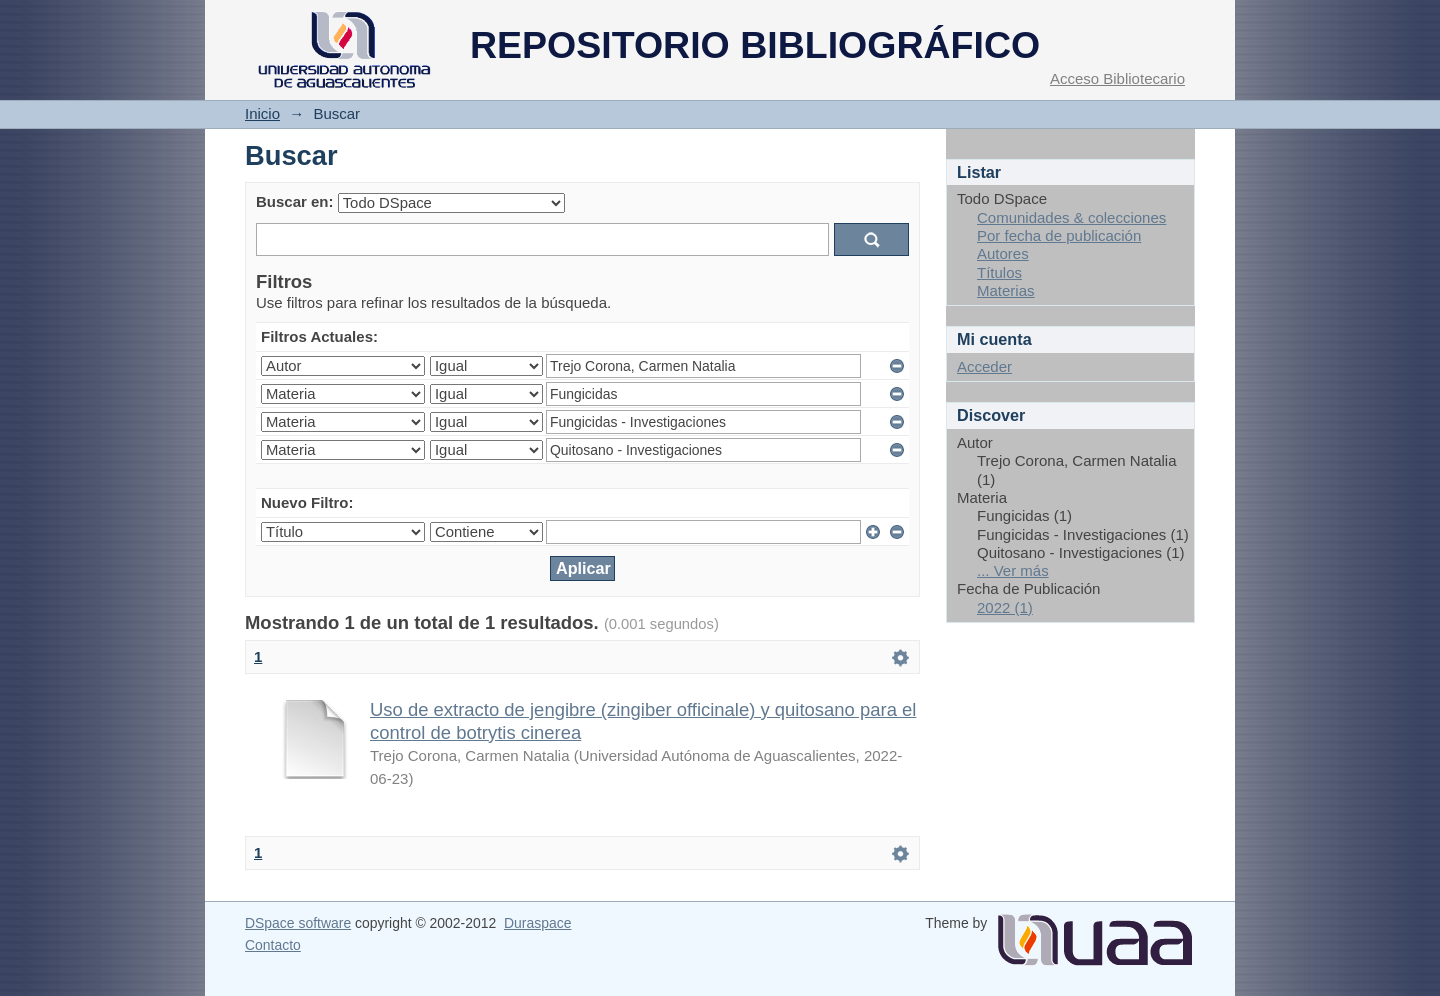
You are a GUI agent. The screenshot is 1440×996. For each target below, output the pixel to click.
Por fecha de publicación (1059, 235)
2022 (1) (1005, 607)
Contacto (273, 945)
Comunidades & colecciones (1071, 217)
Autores (1003, 253)
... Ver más (1013, 570)
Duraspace (537, 923)
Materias (1006, 290)
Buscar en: (295, 201)
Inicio (262, 113)
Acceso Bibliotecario (1117, 78)
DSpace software (298, 923)
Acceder (984, 366)
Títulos (999, 272)
